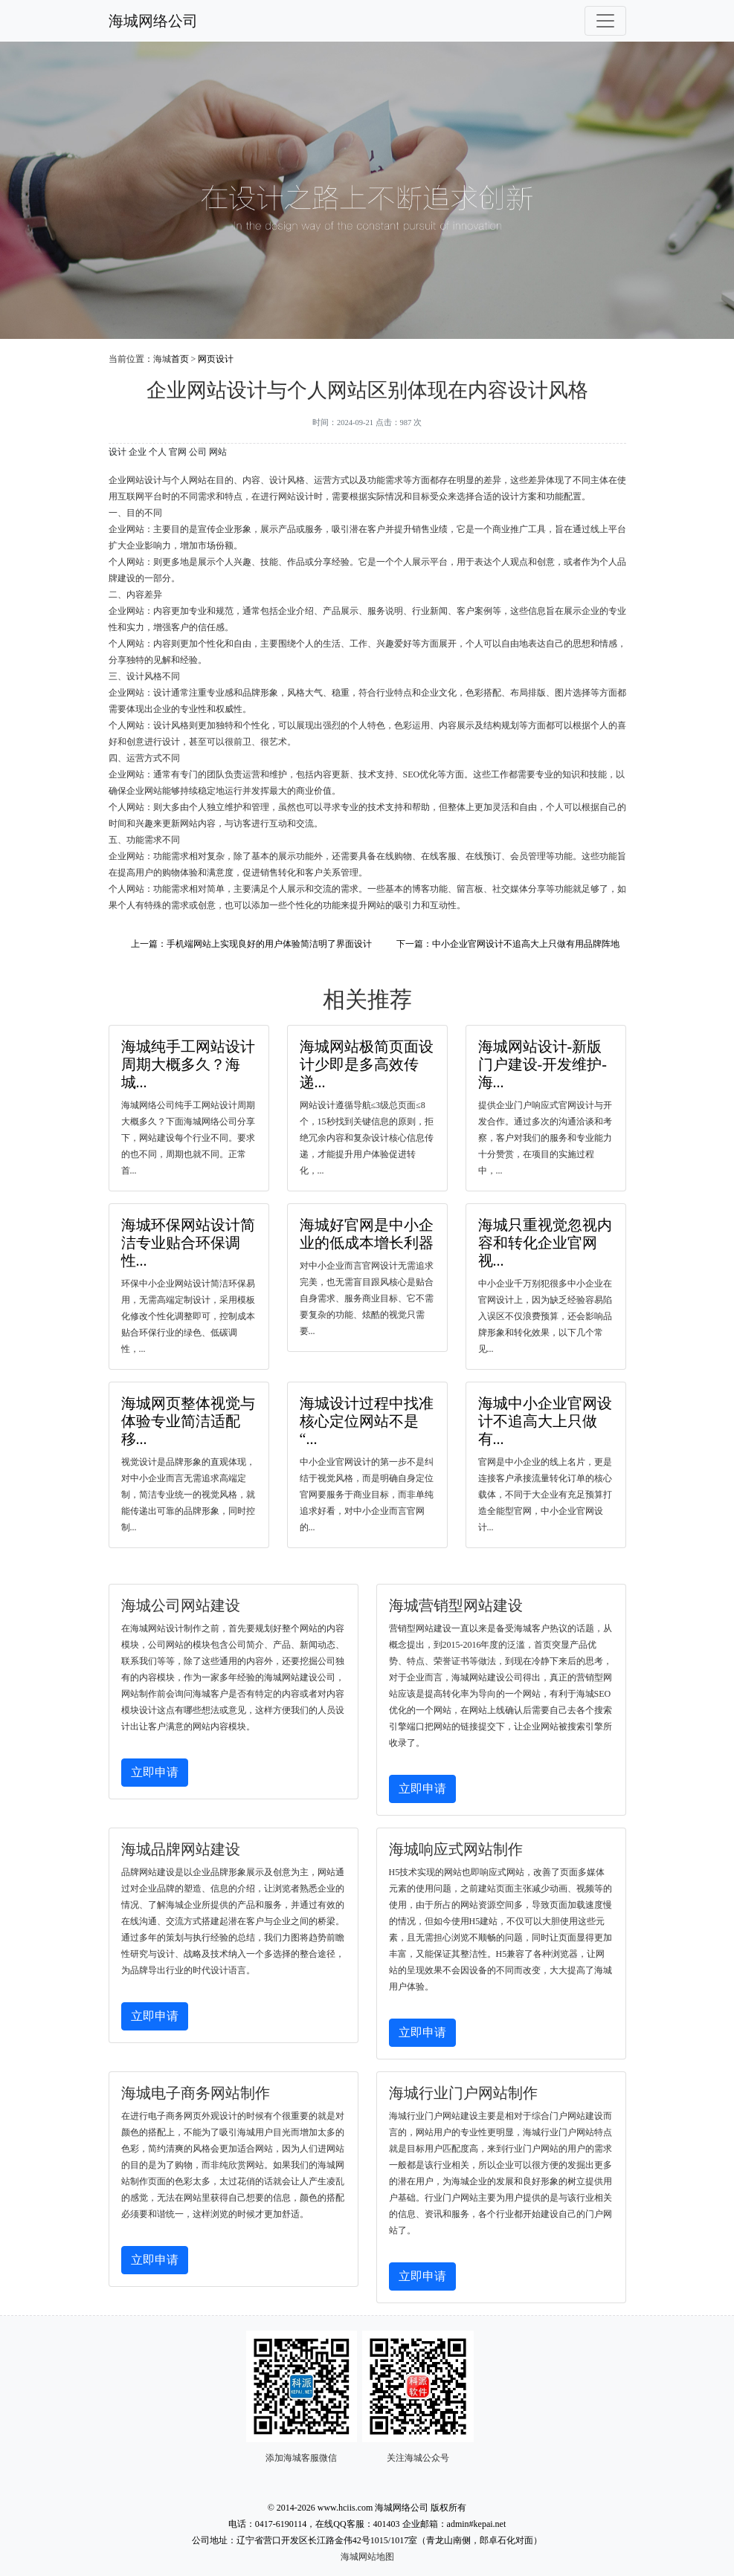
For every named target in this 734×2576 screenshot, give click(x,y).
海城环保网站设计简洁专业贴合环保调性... (188, 1243)
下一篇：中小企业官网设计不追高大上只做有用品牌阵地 (507, 944)
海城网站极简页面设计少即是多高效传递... (367, 1064)
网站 (218, 452)
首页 (180, 359)
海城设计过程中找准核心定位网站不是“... (367, 1421)
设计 (117, 452)
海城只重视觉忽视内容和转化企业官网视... (545, 1243)
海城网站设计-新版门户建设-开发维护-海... (542, 1064)
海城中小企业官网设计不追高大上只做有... (545, 1421)
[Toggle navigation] (605, 21)
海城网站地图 (367, 2556)
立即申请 (154, 1772)
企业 (138, 452)
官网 (178, 452)
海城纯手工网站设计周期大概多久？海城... (188, 1064)
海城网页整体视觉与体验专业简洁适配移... (188, 1421)
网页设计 (216, 359)
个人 (158, 452)
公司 (198, 452)
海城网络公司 (153, 21)
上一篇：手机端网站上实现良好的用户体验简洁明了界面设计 (251, 944)
